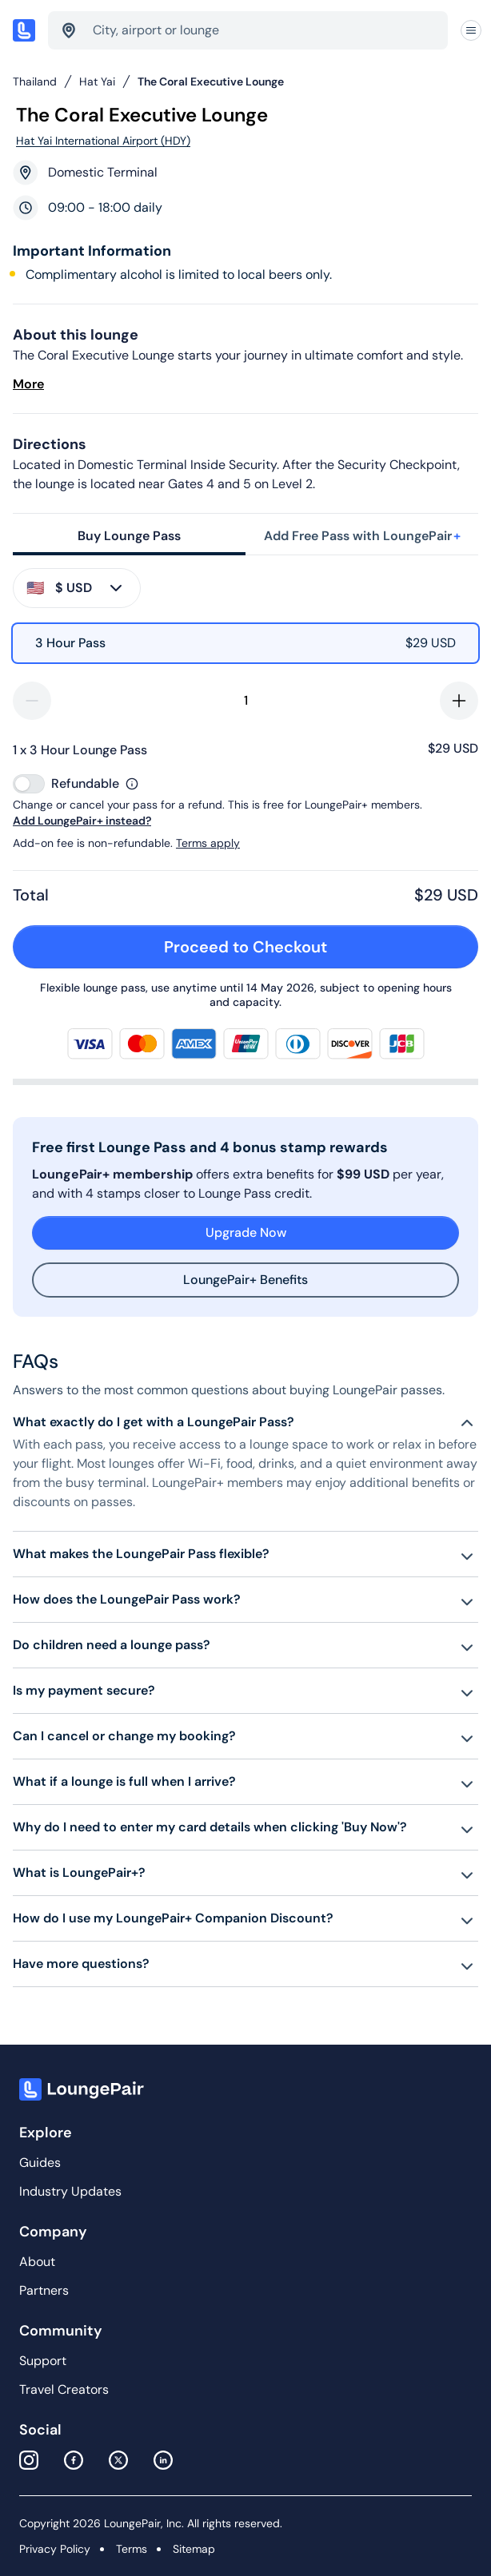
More (28, 384)
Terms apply (208, 843)
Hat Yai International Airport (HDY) (103, 140)
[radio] (245, 643)
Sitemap (194, 2549)
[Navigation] (471, 31)
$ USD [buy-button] (76, 588)
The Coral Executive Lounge (211, 81)
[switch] (29, 783)
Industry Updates (70, 2191)
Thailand (35, 81)
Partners (44, 2290)
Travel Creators (64, 2389)
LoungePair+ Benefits (245, 1279)
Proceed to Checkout (312, 946)
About (37, 2261)
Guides (40, 2162)
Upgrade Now (246, 1232)
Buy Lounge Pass (129, 535)
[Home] (24, 30)
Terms (131, 2549)
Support (42, 2360)
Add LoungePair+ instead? (82, 820)
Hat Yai (97, 81)
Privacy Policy (54, 2549)
